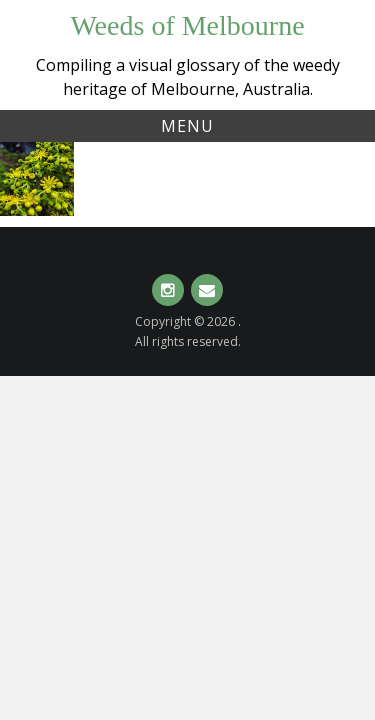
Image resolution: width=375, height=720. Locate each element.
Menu (187, 126)
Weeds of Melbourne (187, 25)
